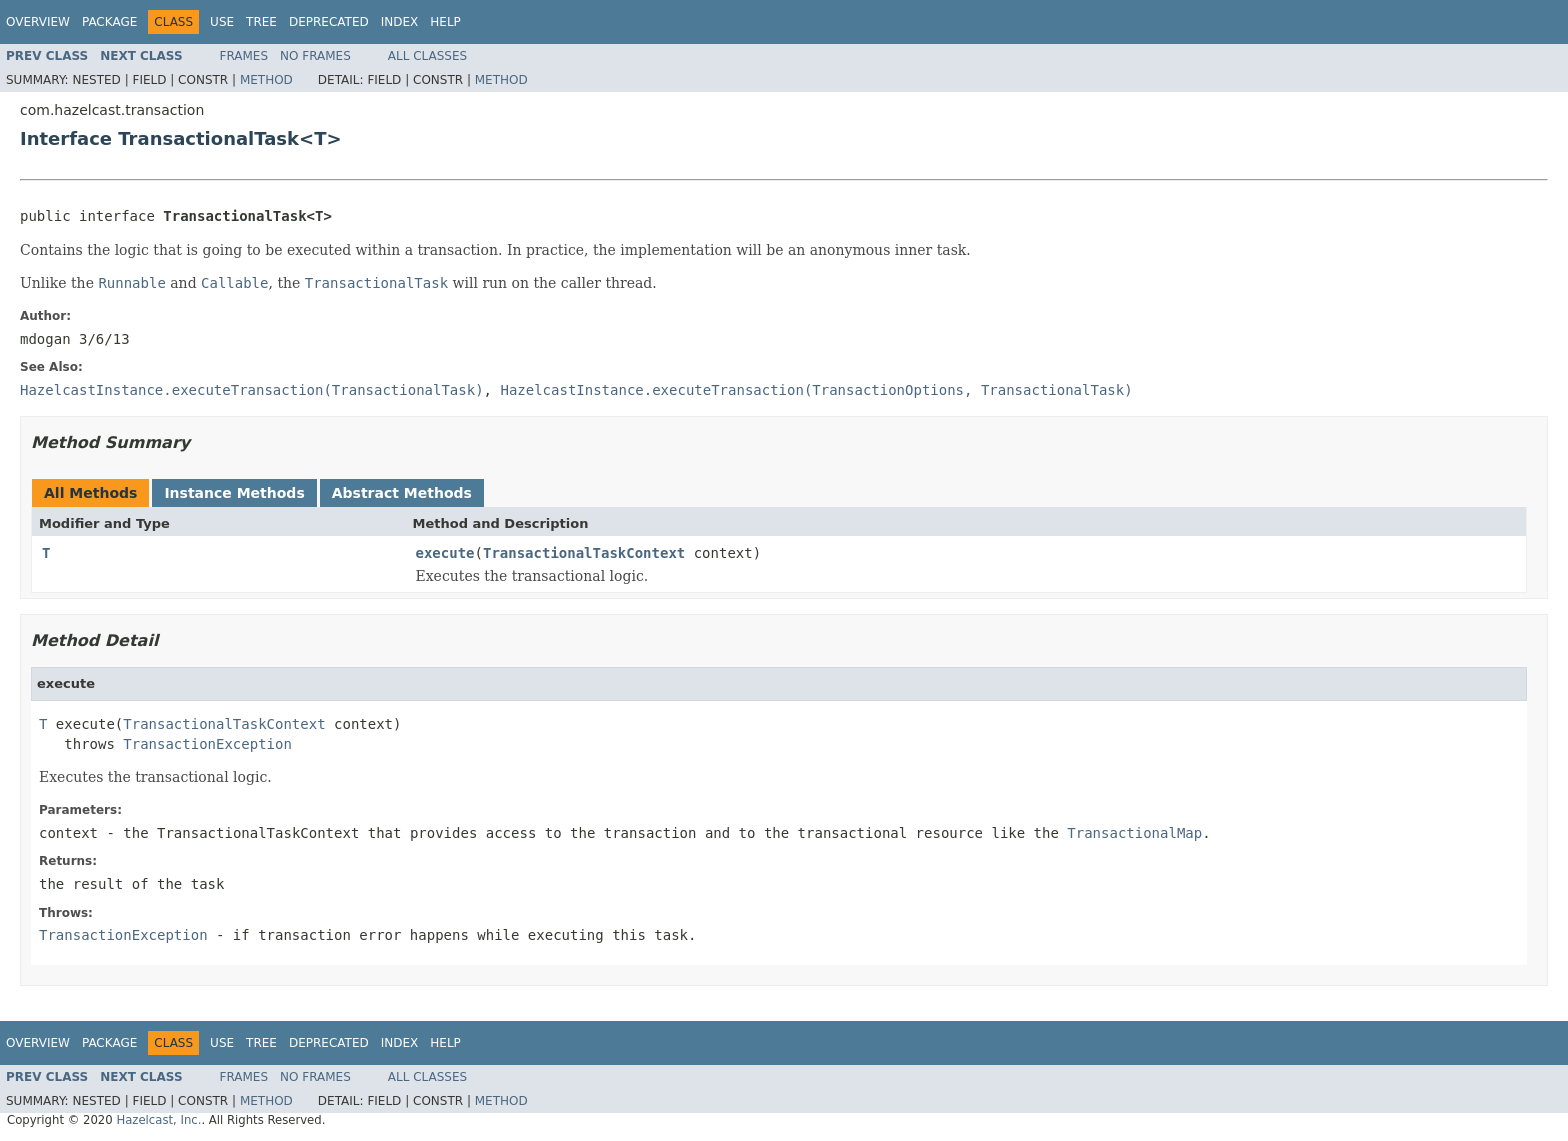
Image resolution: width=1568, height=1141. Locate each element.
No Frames (315, 56)
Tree (261, 22)
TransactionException (207, 744)
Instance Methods (234, 493)
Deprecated (329, 22)
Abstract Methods (402, 493)
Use (222, 22)
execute (445, 553)
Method (266, 80)
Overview (38, 22)
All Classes (427, 56)
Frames (244, 56)
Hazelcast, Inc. (158, 1120)
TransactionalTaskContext (584, 553)
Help (445, 22)
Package (109, 22)
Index (400, 22)
